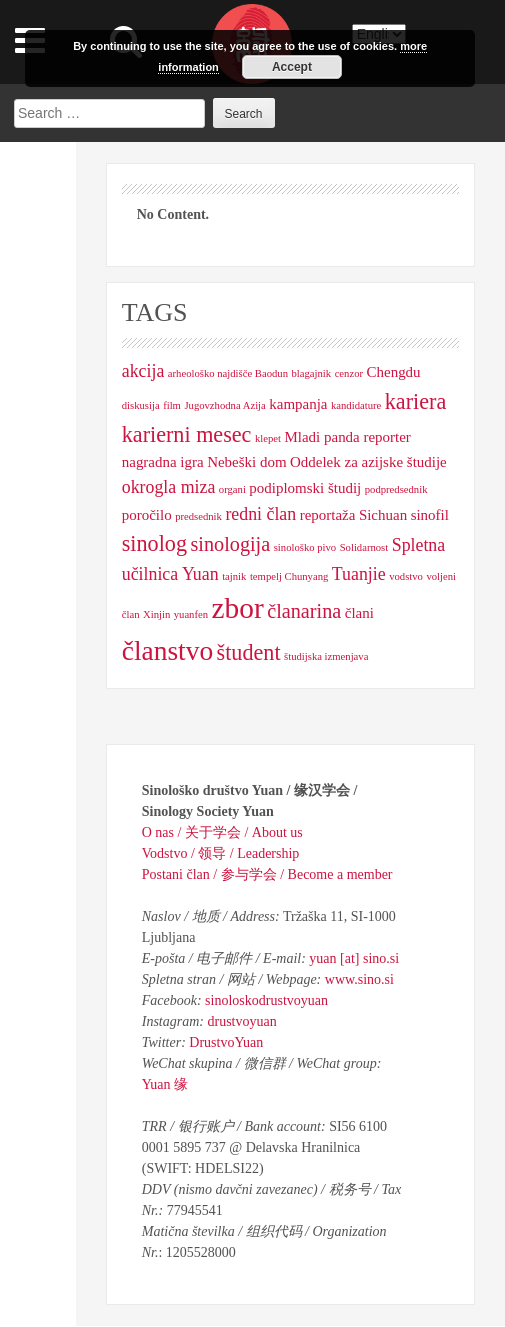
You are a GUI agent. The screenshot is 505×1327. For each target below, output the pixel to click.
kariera (415, 401)
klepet (268, 438)
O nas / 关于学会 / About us (222, 832)
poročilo (147, 515)
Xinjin (156, 614)
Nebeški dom (246, 462)
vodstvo (406, 576)
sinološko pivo (305, 547)
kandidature (356, 405)
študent (249, 652)
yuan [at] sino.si (354, 958)
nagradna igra (163, 462)
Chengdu (394, 372)
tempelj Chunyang (289, 576)
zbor (238, 608)
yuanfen (191, 614)
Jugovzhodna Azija (224, 405)
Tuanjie (359, 574)
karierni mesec (187, 434)
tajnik (234, 576)
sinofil (430, 515)
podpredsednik (396, 489)
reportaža (328, 515)
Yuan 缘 (165, 1084)
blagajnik (311, 373)
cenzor (349, 373)
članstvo (167, 651)
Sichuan (383, 515)
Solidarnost (364, 547)
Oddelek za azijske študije (368, 462)
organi (232, 489)
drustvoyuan (241, 1021)
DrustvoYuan (226, 1042)
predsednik (198, 516)
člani (359, 613)
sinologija (230, 544)
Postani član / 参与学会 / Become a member (267, 874)
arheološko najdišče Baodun (228, 373)
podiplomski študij (305, 488)
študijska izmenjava (326, 656)
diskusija (141, 405)
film (172, 405)
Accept (292, 67)
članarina (304, 611)
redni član (260, 514)
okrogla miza (169, 487)
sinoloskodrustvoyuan (266, 1000)
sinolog (154, 543)
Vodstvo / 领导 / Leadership (221, 853)
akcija (143, 371)
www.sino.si (359, 979)
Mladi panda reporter (348, 437)
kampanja (298, 404)
